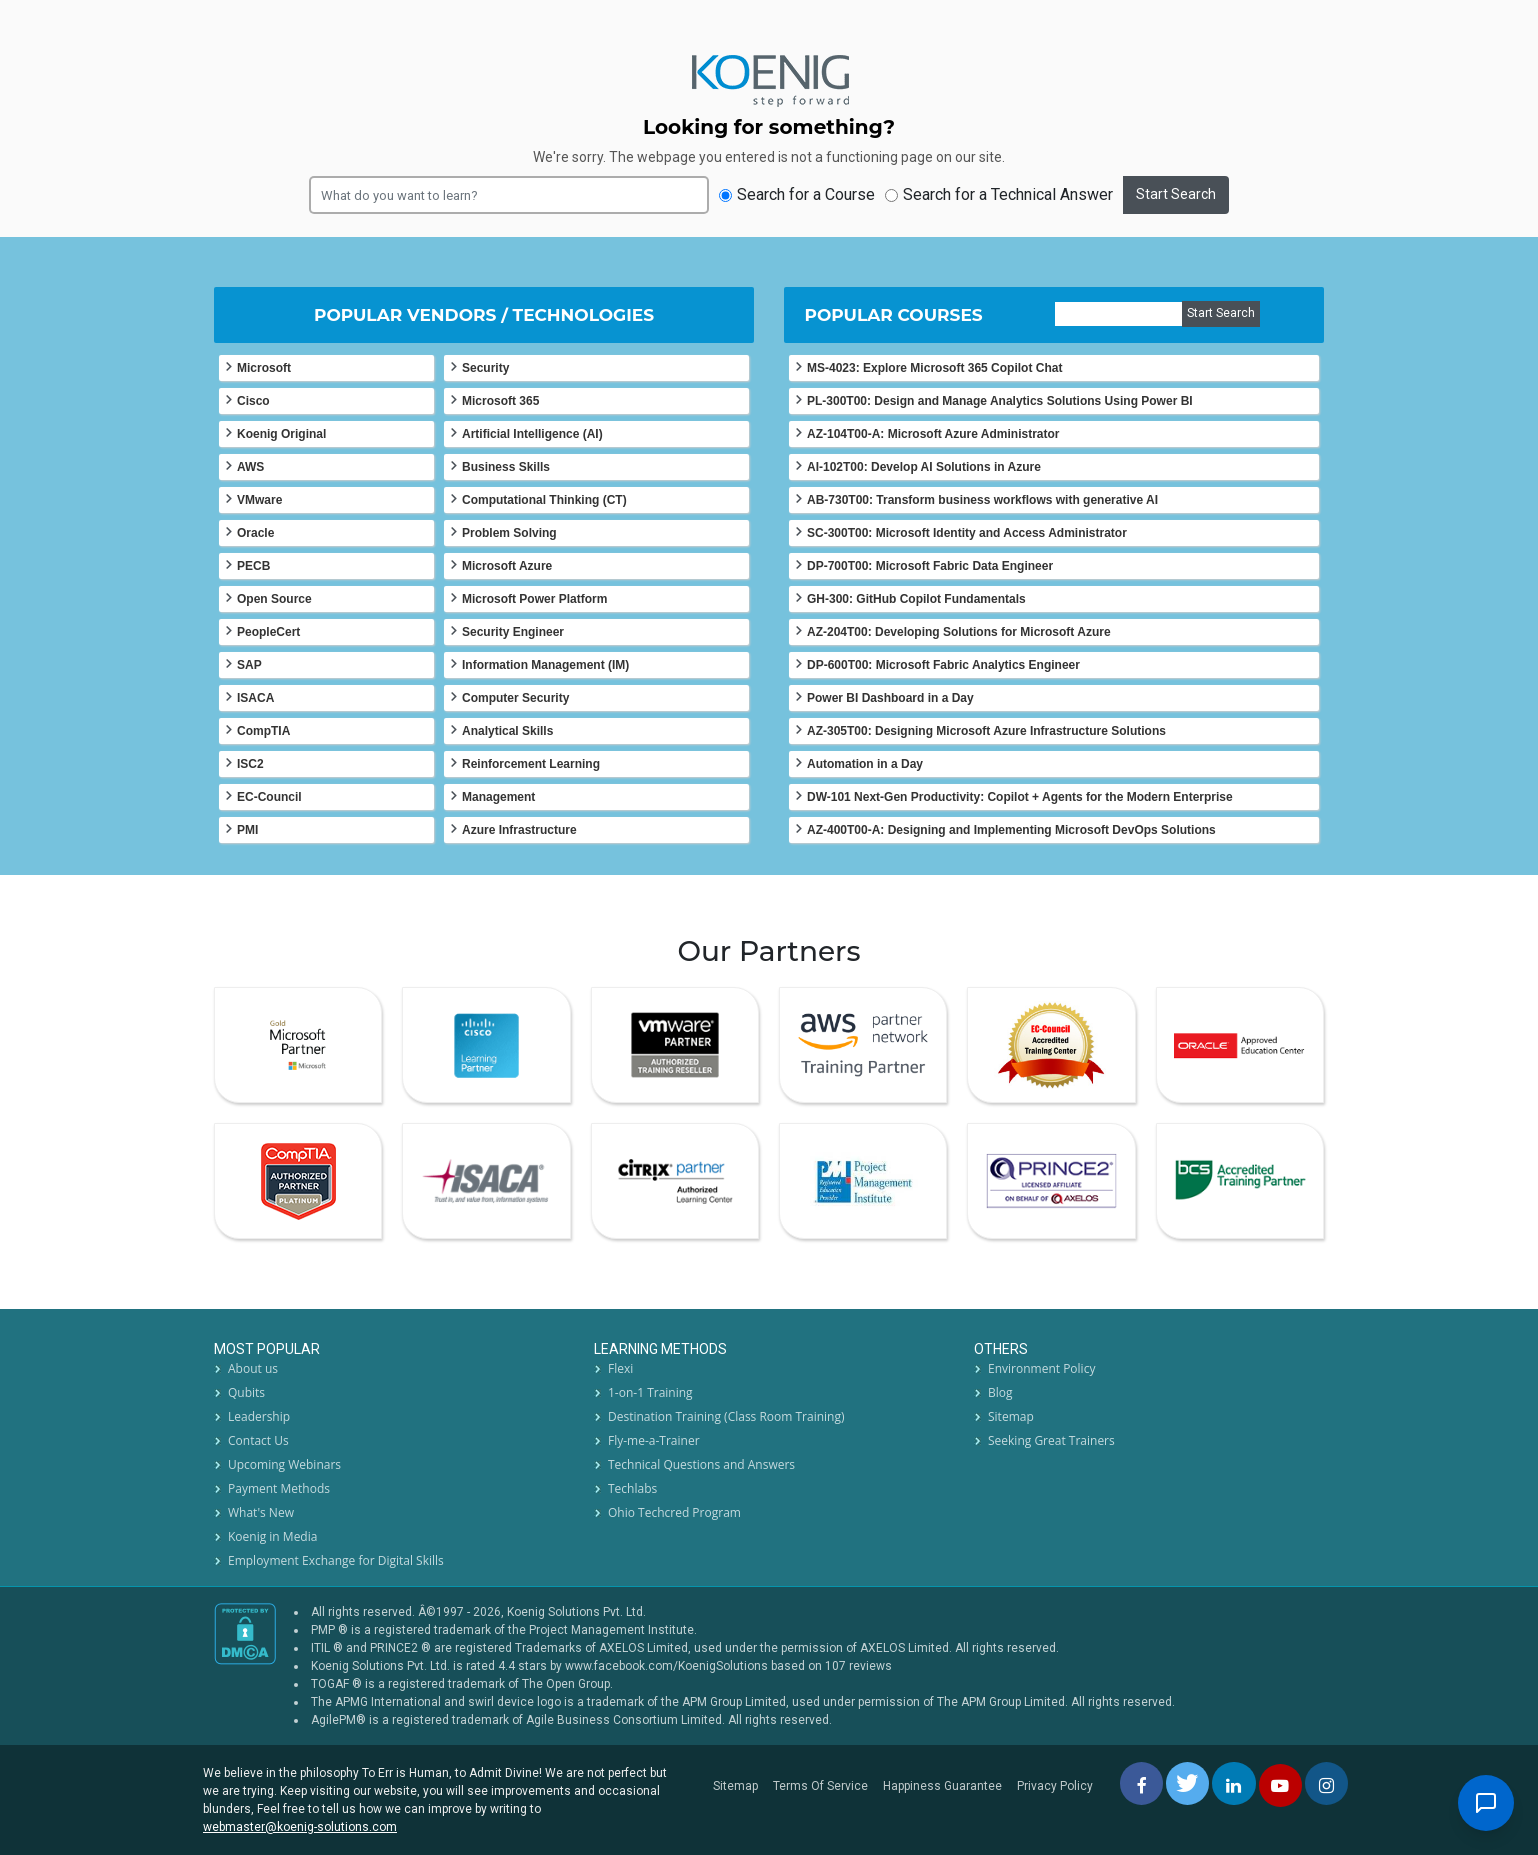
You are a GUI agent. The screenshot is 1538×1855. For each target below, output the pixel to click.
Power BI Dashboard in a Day (890, 698)
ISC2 (250, 764)
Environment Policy (1041, 1368)
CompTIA (263, 731)
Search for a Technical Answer (999, 194)
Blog (1000, 1392)
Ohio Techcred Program (674, 1512)
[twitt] (1187, 1783)
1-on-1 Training (650, 1392)
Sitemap (1011, 1416)
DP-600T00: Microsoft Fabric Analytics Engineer (943, 665)
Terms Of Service (820, 1786)
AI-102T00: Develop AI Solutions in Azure (924, 467)
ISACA (255, 698)
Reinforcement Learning (531, 764)
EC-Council (269, 797)
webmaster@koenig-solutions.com (300, 1827)
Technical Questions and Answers (701, 1464)
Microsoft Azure (507, 566)
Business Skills (506, 467)
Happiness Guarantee (942, 1786)
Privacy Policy (1055, 1786)
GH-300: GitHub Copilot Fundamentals (916, 599)
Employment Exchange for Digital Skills (336, 1560)
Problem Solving (509, 533)
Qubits (246, 1392)
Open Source (274, 599)
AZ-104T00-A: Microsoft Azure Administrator (933, 434)
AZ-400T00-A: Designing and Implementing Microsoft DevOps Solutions (1011, 830)
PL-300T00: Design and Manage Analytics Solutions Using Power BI (1000, 401)
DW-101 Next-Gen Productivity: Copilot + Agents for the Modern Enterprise (1020, 797)
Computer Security (515, 698)
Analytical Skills (507, 731)
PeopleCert (268, 632)
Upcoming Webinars (284, 1464)
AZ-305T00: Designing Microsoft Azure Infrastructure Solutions (986, 731)
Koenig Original (281, 434)
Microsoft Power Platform (534, 599)
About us (253, 1368)
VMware (259, 500)
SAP (249, 665)
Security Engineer (513, 632)
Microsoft (264, 368)
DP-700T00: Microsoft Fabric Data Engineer (930, 566)
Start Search (1176, 194)
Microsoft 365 (500, 401)
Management (498, 797)
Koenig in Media (272, 1536)
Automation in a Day (865, 764)
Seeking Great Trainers (1051, 1440)
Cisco (253, 401)
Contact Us (258, 1440)
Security (485, 368)
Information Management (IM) (545, 665)
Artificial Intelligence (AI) (532, 434)
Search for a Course (797, 194)
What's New (261, 1512)
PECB (253, 566)
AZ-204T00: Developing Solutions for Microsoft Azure (959, 632)
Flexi (620, 1368)
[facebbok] (1141, 1783)
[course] (1118, 314)
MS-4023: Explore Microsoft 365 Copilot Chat (934, 368)
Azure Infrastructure (519, 830)
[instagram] (1326, 1783)
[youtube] (1280, 1785)
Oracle (255, 533)
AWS (250, 467)
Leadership (259, 1416)
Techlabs (632, 1488)
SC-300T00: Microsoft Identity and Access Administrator (967, 533)
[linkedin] (1233, 1783)
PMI (247, 830)
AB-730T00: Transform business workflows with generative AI (982, 500)
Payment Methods (279, 1488)
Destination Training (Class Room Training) (726, 1416)
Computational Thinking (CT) (544, 500)
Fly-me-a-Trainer (654, 1440)
